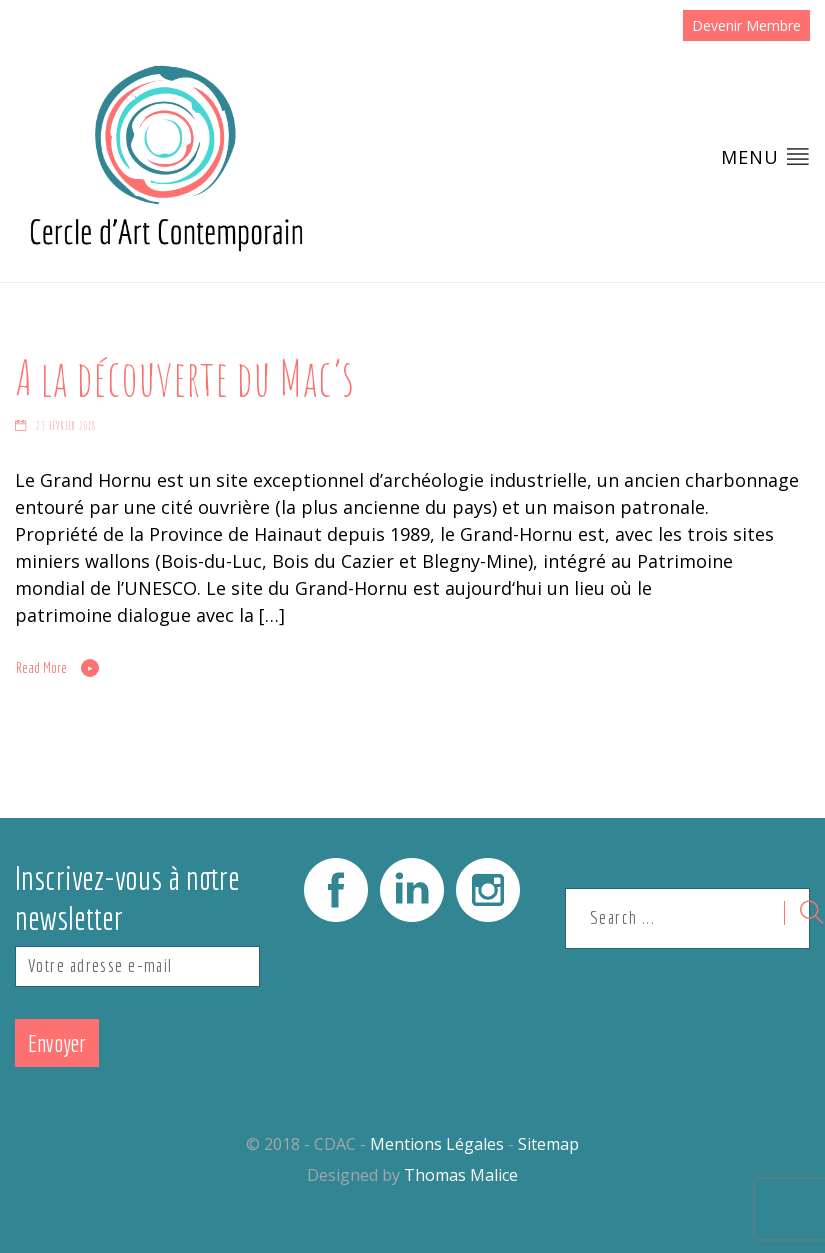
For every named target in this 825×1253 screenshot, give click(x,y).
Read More (41, 668)
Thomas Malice (461, 1175)
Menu (765, 156)
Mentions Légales (437, 1144)
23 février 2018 (66, 426)
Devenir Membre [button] (746, 25)
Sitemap (548, 1144)
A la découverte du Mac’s (184, 377)
